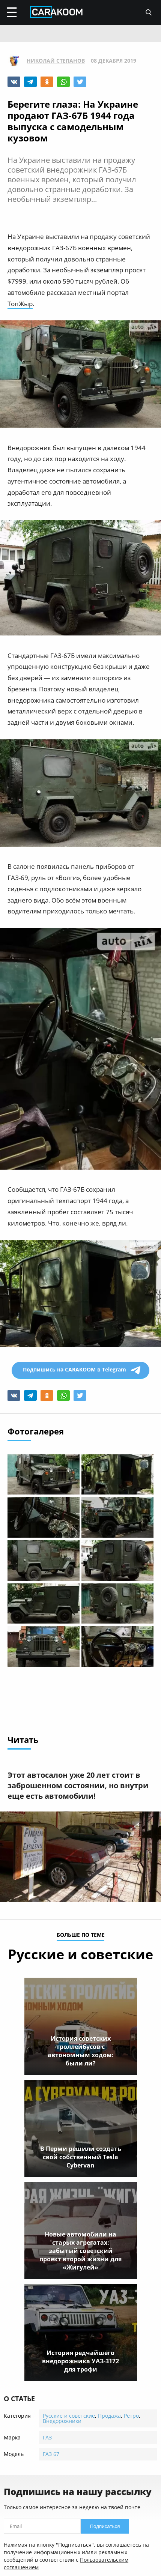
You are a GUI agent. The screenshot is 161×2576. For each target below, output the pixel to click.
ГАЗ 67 (51, 2453)
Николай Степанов (56, 60)
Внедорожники (62, 2420)
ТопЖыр (20, 303)
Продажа (109, 2415)
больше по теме (81, 1935)
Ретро (131, 2415)
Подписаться (105, 2526)
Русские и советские (69, 2415)
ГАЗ (47, 2437)
